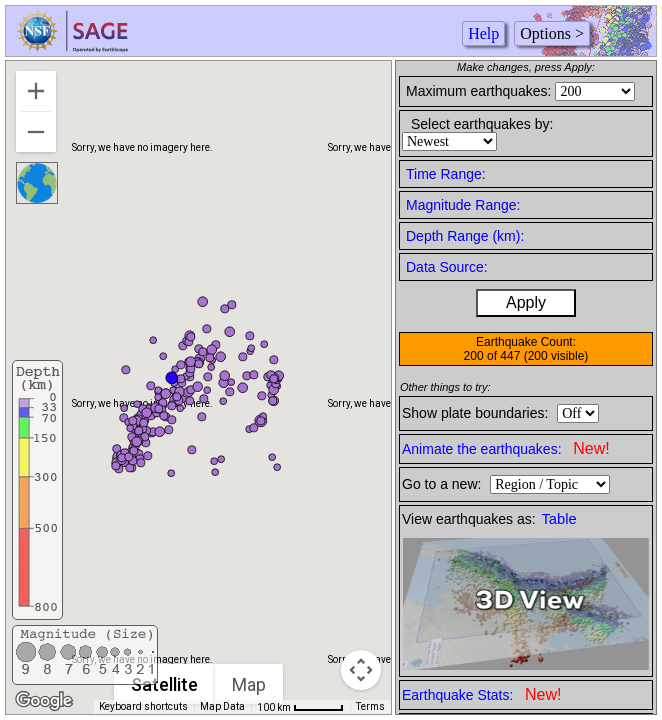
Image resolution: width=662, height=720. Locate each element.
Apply (526, 302)
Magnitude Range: (463, 205)
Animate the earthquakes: (506, 448)
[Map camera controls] (361, 670)
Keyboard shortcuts (143, 706)
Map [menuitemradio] (250, 684)
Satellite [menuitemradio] (165, 684)
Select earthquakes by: (482, 124)
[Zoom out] (36, 132)
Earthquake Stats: (481, 694)
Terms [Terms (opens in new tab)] (370, 706)
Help (483, 33)
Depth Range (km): (465, 236)
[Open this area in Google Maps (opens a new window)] (44, 701)
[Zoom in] (36, 91)
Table (559, 519)
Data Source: (447, 267)
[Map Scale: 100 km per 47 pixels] (300, 707)
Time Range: (446, 174)
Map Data (222, 706)
